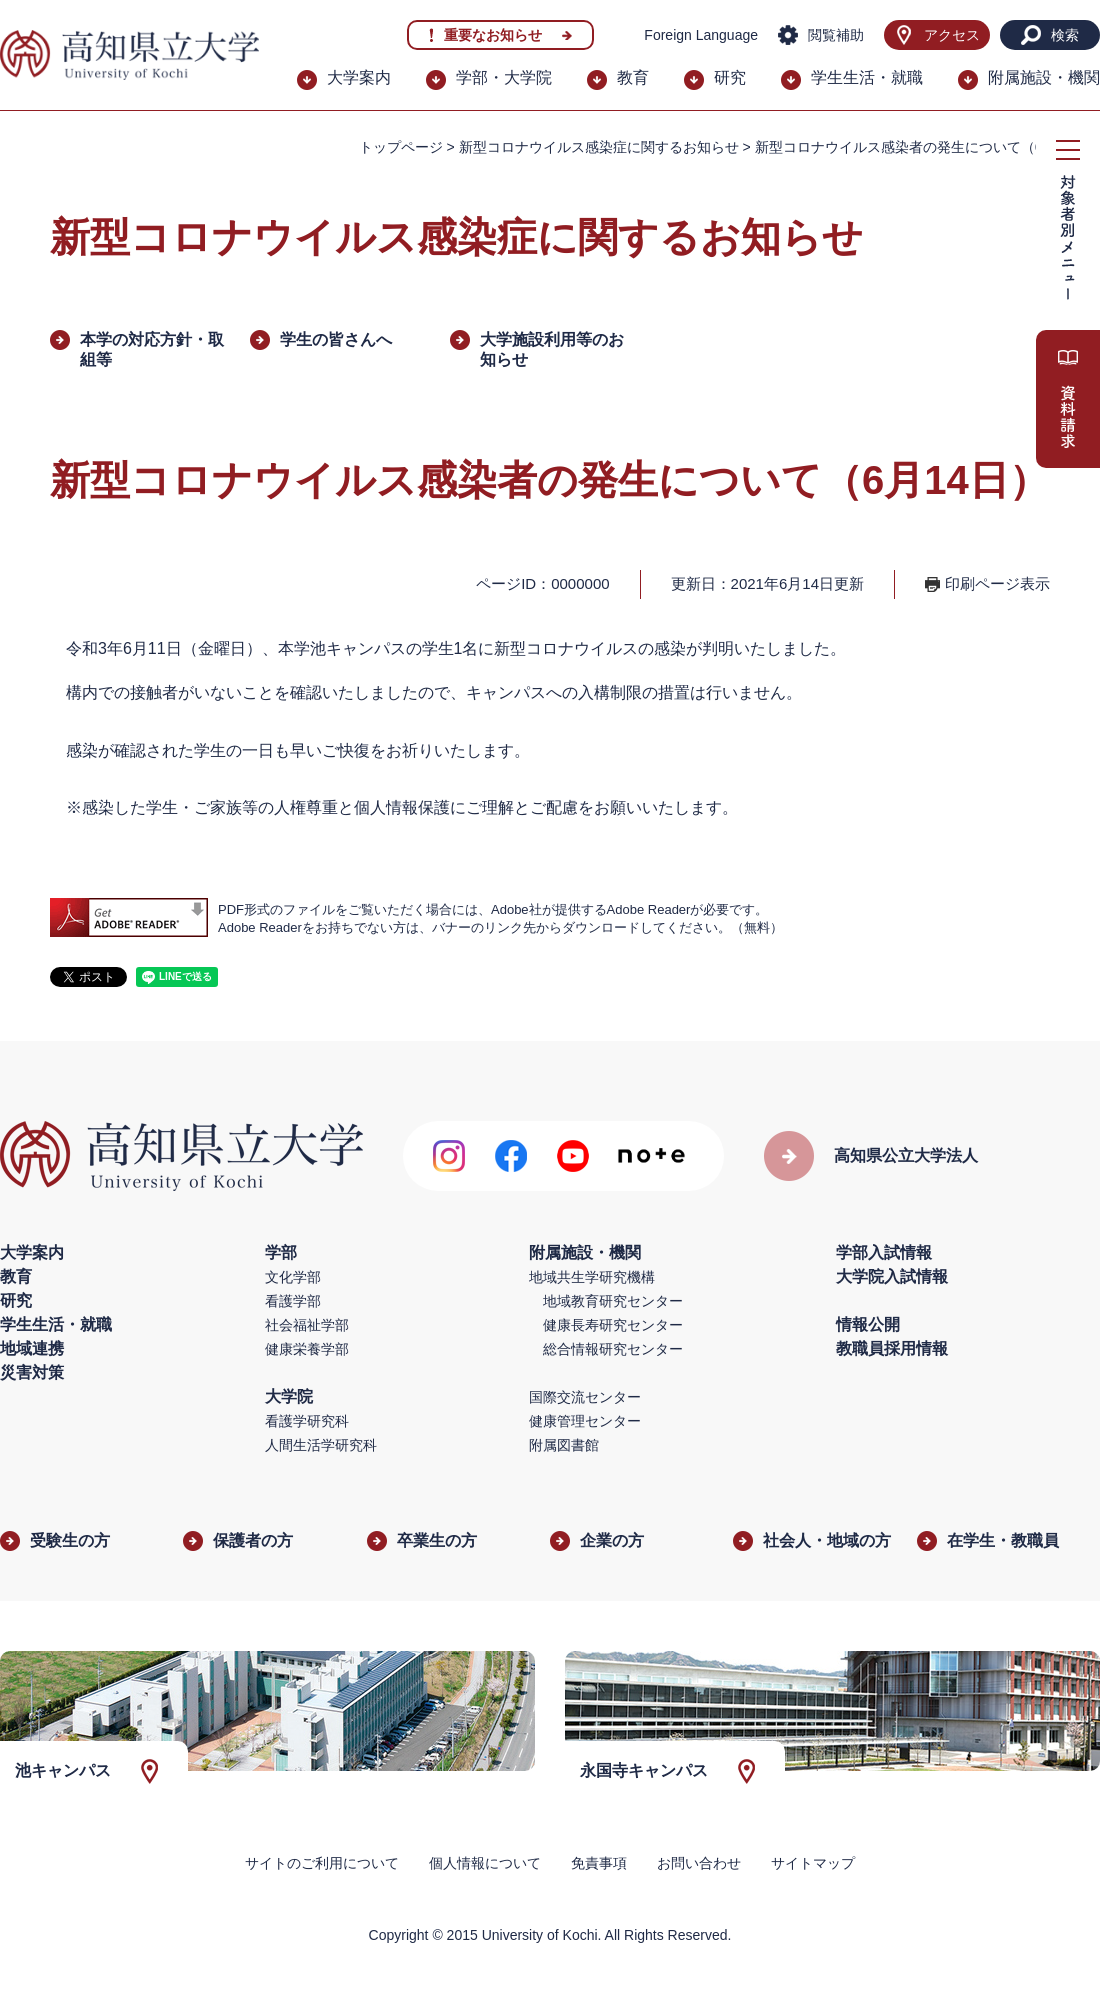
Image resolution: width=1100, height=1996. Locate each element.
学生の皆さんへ (336, 339)
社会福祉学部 (307, 1325)
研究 (730, 77)
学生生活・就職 (867, 77)
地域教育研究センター (613, 1301)
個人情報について (485, 1863)
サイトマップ (813, 1863)
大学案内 (359, 77)
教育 (633, 77)
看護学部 (293, 1301)
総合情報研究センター (613, 1349)
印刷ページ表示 (997, 583)
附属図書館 (564, 1445)
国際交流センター (585, 1397)
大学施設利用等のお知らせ (552, 349)
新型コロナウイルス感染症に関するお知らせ (599, 147)
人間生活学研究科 (321, 1445)
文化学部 (293, 1277)
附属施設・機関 (1044, 77)
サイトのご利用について (322, 1863)
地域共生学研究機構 (592, 1277)
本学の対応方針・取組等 (152, 349)
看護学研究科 (307, 1421)
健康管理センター (585, 1421)
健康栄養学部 (307, 1349)
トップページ (401, 147)
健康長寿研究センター (613, 1325)
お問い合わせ (699, 1863)
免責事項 (599, 1863)
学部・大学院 (504, 77)
